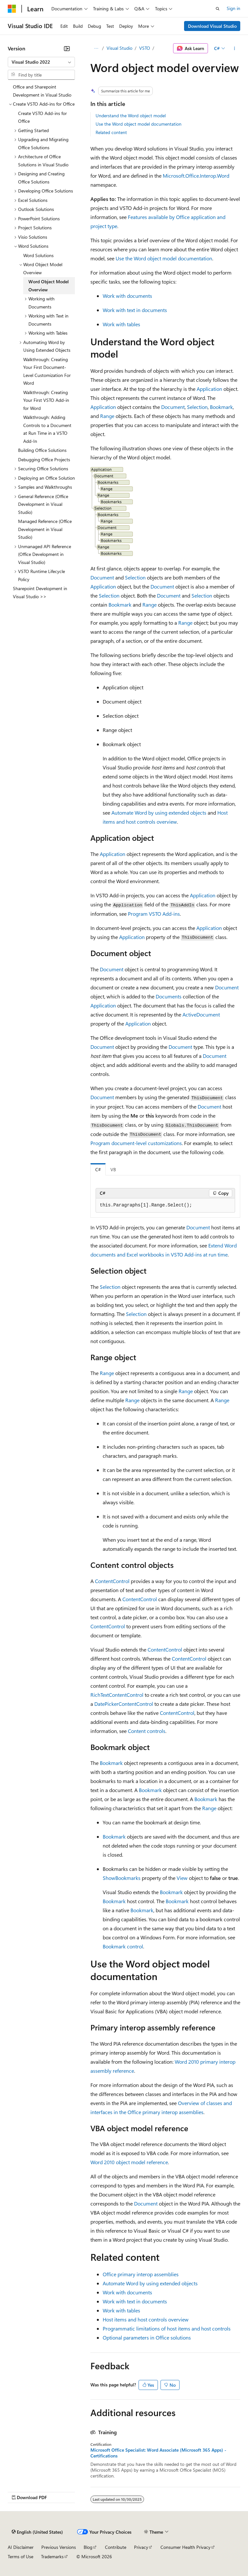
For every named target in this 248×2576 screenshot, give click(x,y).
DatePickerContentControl (123, 1703)
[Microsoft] (12, 9)
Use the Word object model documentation (138, 124)
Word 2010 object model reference (129, 2162)
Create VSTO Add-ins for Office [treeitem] (42, 117)
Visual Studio (119, 48)
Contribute (115, 2547)
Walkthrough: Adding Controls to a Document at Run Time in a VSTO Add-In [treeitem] (47, 429)
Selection (197, 406)
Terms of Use (20, 2556)
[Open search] (217, 9)
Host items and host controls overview (146, 2319)
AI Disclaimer (21, 2547)
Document (173, 406)
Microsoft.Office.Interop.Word (196, 175)
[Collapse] (67, 48)
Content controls (146, 1730)
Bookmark (221, 406)
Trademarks (52, 2556)
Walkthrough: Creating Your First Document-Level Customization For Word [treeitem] (47, 371)
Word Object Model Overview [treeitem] (48, 285)
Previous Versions (58, 2547)
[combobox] (41, 62)
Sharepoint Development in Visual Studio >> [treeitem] (40, 592)
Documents (168, 996)
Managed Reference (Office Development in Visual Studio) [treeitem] (45, 529)
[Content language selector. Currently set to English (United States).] (37, 2532)
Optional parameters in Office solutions (147, 2337)
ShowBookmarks (121, 1877)
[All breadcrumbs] (96, 48)
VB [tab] (113, 1169)
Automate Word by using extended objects (158, 812)
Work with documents (127, 295)
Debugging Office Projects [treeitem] (44, 459)
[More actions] (234, 48)
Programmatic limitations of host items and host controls (167, 2328)
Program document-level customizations (136, 1143)
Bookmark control (123, 1946)
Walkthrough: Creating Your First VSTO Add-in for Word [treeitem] (46, 400)
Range (107, 415)
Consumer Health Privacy (185, 2547)
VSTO (144, 48)
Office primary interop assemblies (141, 2274)
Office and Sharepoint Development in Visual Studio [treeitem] (42, 91)
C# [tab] (98, 1169)
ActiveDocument (201, 1014)
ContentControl (112, 1581)
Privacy (141, 2547)
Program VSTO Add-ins (154, 913)
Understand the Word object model (131, 115)
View (182, 1877)
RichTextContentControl (116, 1694)
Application (209, 388)
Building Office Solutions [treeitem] (42, 450)
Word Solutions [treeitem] (38, 255)
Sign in (233, 8)
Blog (88, 2547)
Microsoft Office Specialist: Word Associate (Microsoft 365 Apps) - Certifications (158, 2453)
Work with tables (121, 324)
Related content (111, 132)
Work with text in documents (135, 310)
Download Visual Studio (212, 26)
